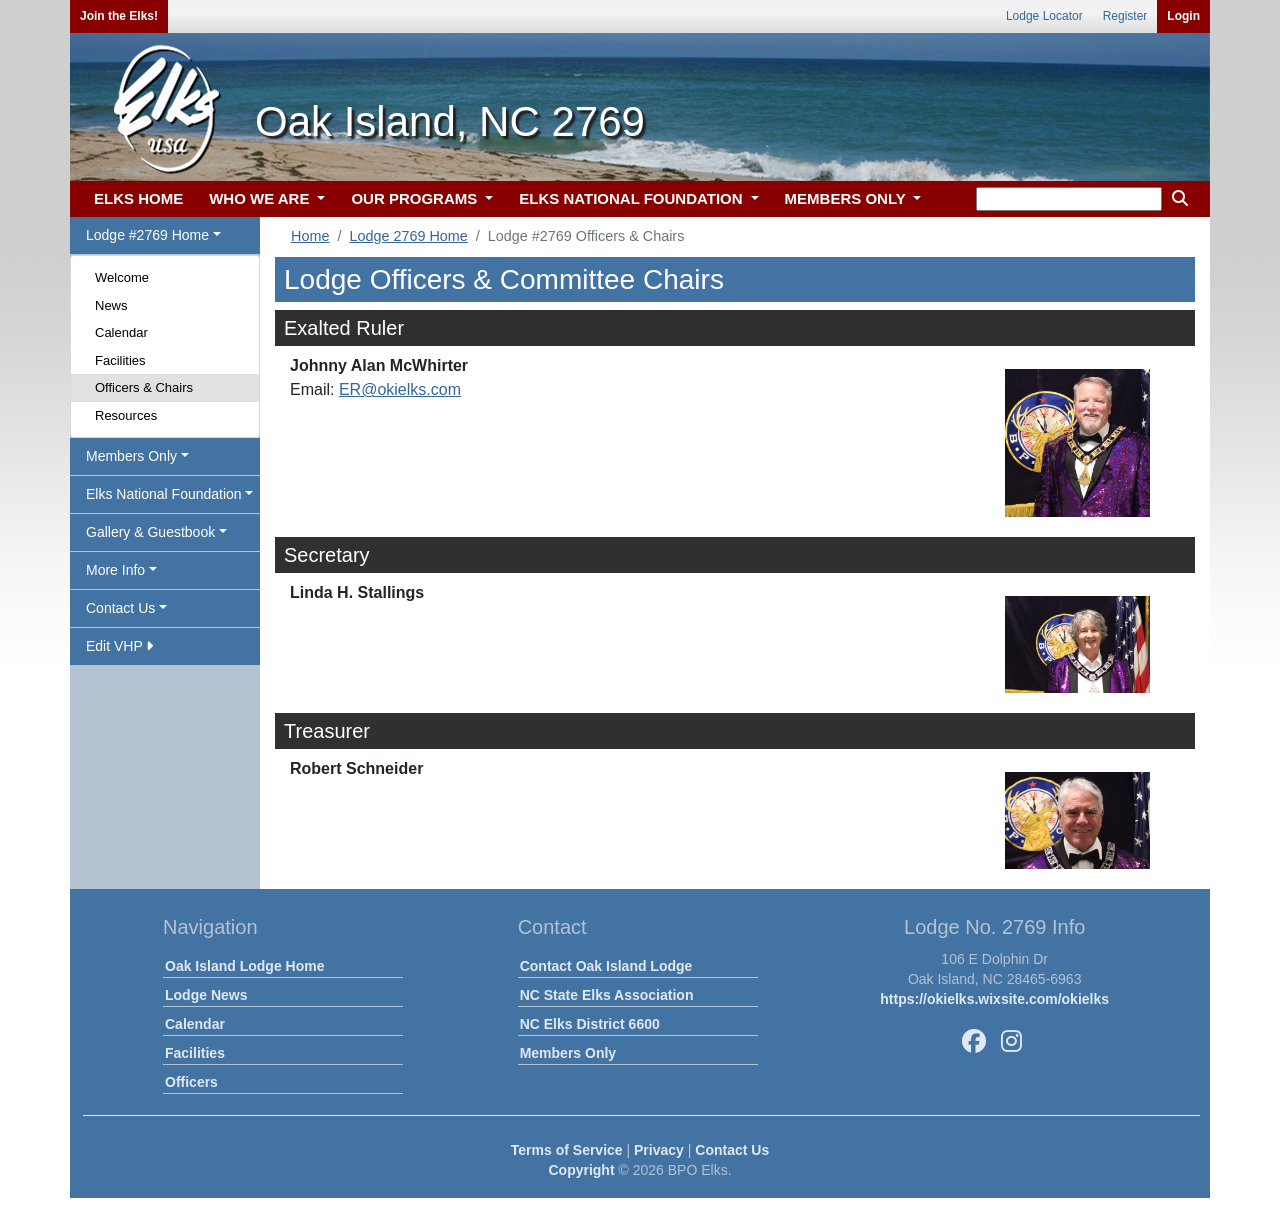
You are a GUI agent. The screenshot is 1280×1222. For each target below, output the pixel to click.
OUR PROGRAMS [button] (416, 198)
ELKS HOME (138, 198)
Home (310, 236)
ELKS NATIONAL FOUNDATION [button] (633, 198)
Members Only (568, 1053)
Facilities (120, 360)
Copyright (581, 1170)
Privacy (659, 1150)
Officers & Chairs (144, 387)
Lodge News (206, 995)
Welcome (122, 277)
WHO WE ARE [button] (261, 198)
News (111, 305)
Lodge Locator (1044, 16)
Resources (126, 415)
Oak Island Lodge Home (244, 966)
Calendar (121, 332)
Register (1125, 16)
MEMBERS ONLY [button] (847, 198)
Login (1183, 16)
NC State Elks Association (607, 995)
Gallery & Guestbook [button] (150, 532)
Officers (191, 1082)
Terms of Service (567, 1150)
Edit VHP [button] (119, 646)
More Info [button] (115, 570)
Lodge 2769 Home (408, 236)
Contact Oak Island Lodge (606, 966)
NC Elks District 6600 (590, 1024)
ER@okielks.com (400, 389)
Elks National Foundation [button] (164, 494)
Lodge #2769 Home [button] (147, 235)
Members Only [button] (131, 456)
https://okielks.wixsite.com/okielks (994, 999)
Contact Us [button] (120, 608)
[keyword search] (1069, 199)
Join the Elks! (119, 16)
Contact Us (732, 1150)
